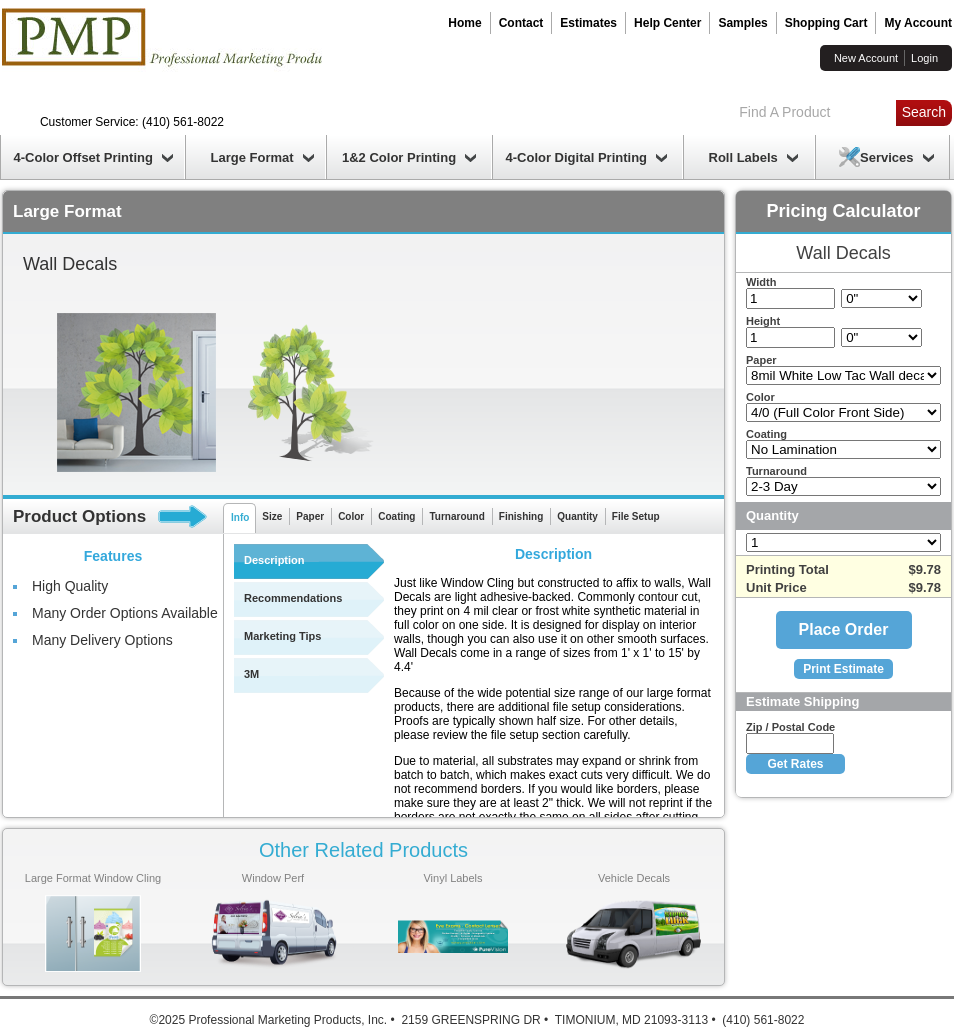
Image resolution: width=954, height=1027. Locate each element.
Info (240, 517)
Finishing (521, 516)
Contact (521, 23)
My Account (918, 23)
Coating (396, 516)
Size (272, 516)
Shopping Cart (826, 23)
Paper (310, 516)
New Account (866, 58)
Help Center (667, 23)
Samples (742, 23)
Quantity (577, 516)
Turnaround (456, 516)
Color (351, 516)
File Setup (636, 516)
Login (924, 58)
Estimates (588, 23)
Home (464, 23)
